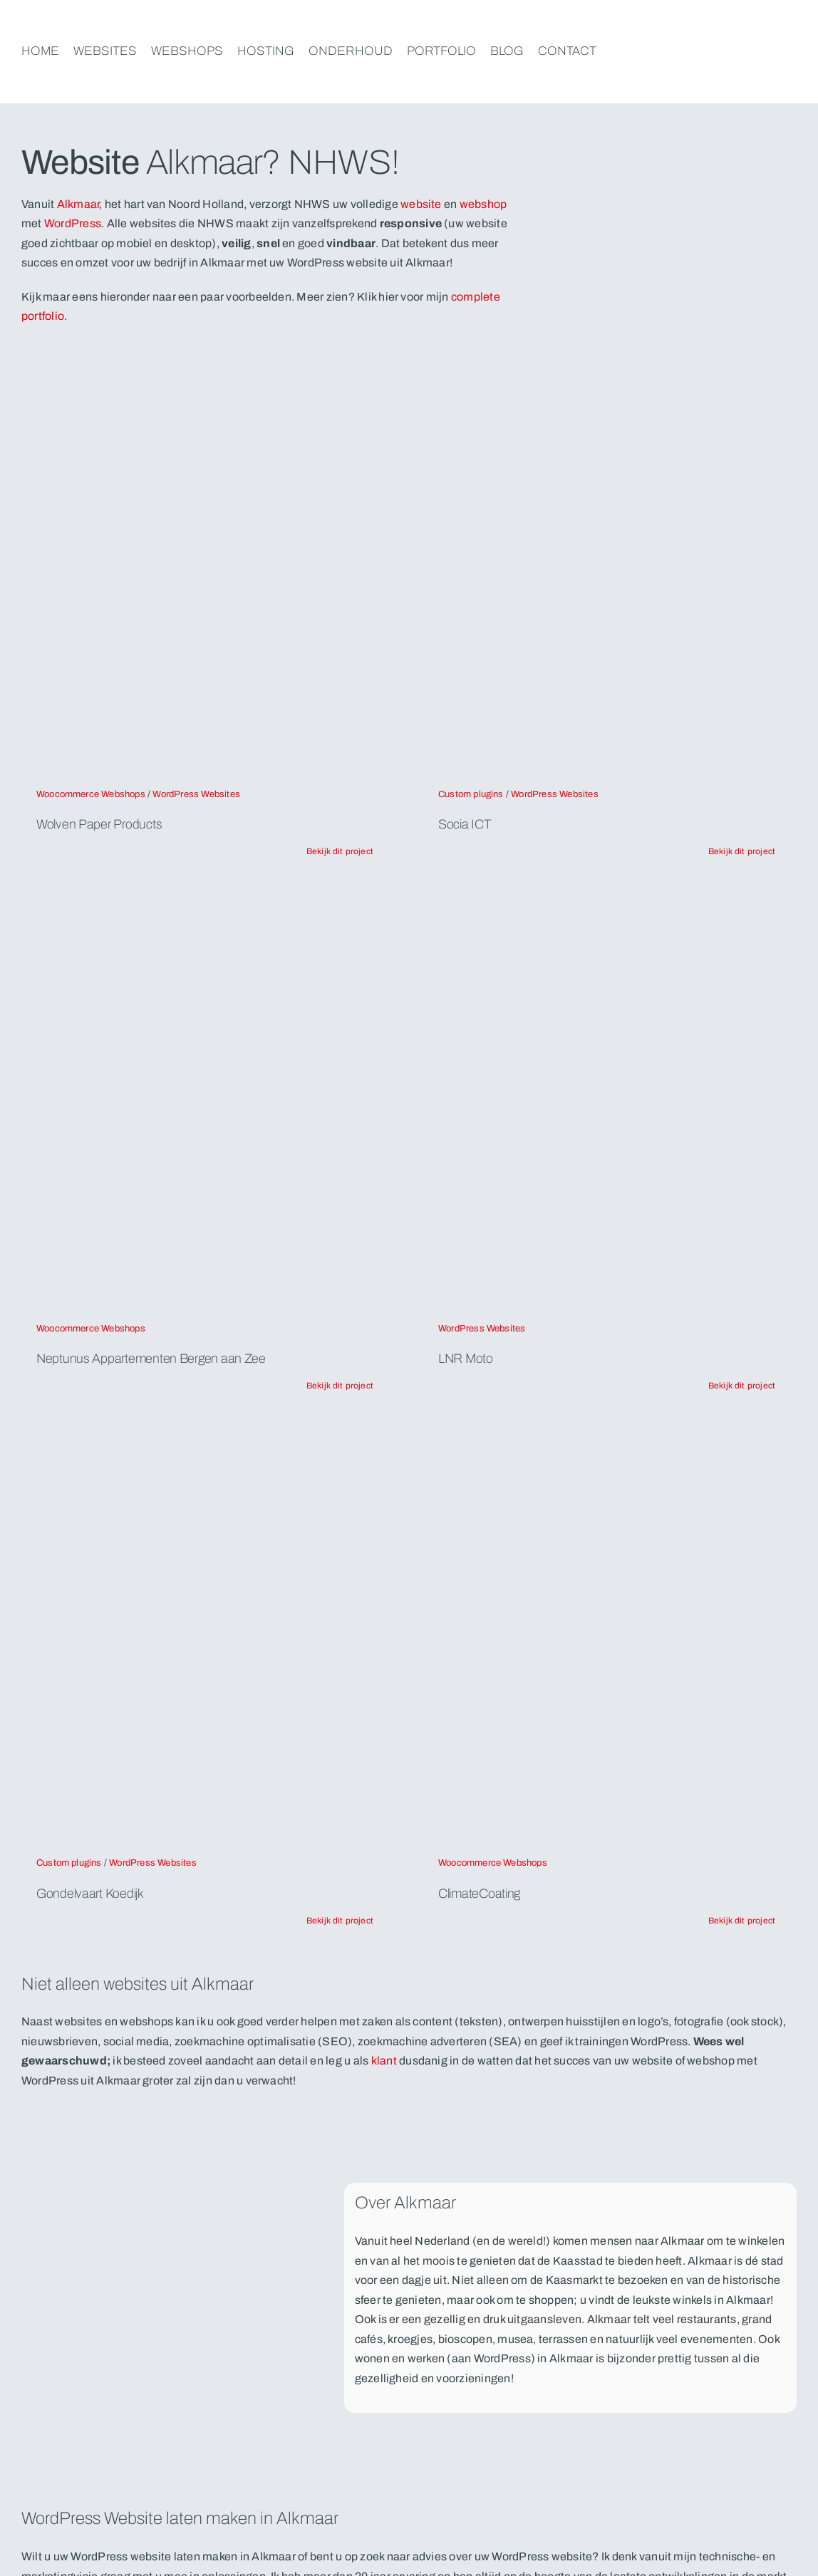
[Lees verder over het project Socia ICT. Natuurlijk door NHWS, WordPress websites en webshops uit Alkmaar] (741, 851)
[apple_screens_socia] (606, 376)
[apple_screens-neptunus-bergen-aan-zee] (204, 911)
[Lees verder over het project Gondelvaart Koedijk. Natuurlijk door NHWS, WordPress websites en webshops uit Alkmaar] (340, 1920)
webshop (483, 204)
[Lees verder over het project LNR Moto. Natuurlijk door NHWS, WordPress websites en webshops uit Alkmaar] (741, 1385)
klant (384, 2061)
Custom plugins (471, 794)
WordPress (72, 223)
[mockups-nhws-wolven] (204, 376)
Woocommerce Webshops (90, 794)
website (422, 204)
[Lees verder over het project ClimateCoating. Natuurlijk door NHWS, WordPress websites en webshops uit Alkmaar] (741, 1920)
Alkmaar (78, 204)
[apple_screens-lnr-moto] (606, 911)
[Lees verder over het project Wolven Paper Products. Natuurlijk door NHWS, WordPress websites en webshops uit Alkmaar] (340, 851)
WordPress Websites (196, 794)
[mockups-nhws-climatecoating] (606, 1445)
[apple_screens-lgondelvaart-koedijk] (204, 1445)
